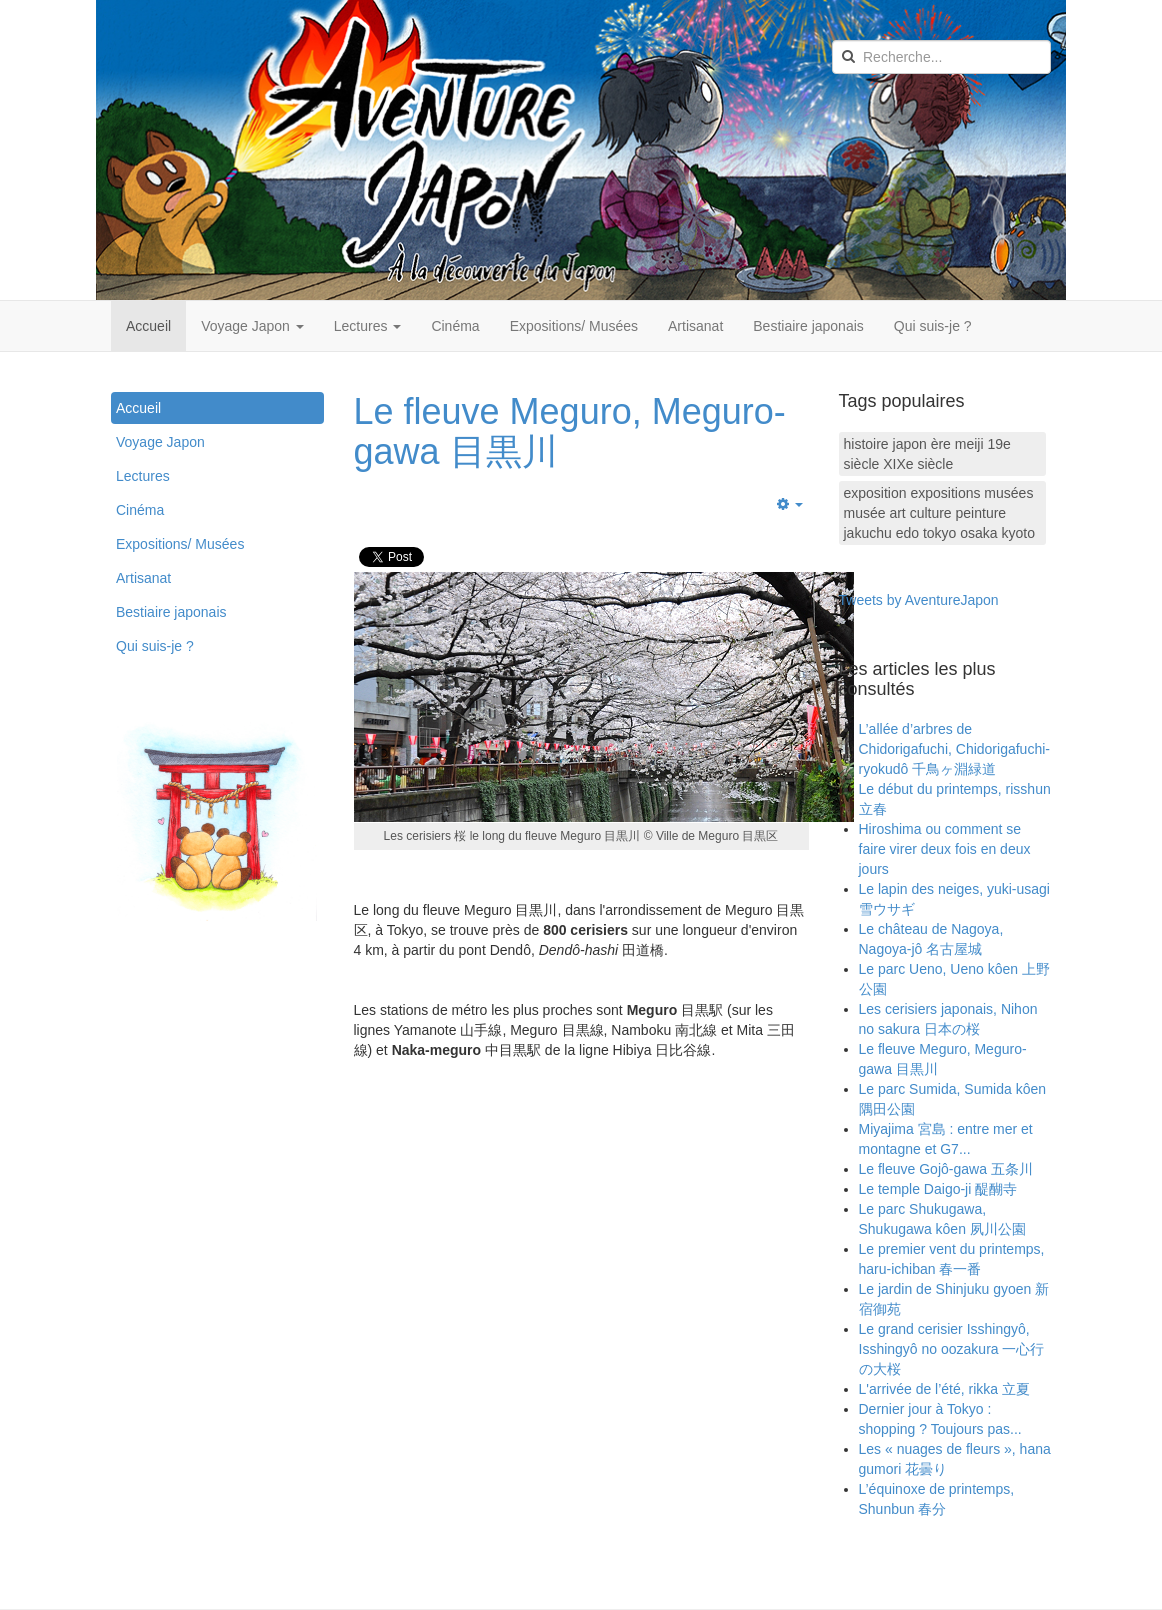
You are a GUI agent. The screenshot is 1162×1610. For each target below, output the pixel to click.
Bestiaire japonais (808, 326)
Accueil (148, 326)
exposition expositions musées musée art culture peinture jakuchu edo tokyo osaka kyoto (939, 513)
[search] (941, 57)
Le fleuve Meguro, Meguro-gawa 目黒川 (570, 431)
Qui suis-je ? (933, 326)
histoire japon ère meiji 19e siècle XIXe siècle (927, 454)
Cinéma (455, 326)
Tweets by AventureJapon (919, 600)
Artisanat (695, 326)
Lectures (368, 326)
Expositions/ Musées (574, 326)
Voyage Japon (252, 326)
